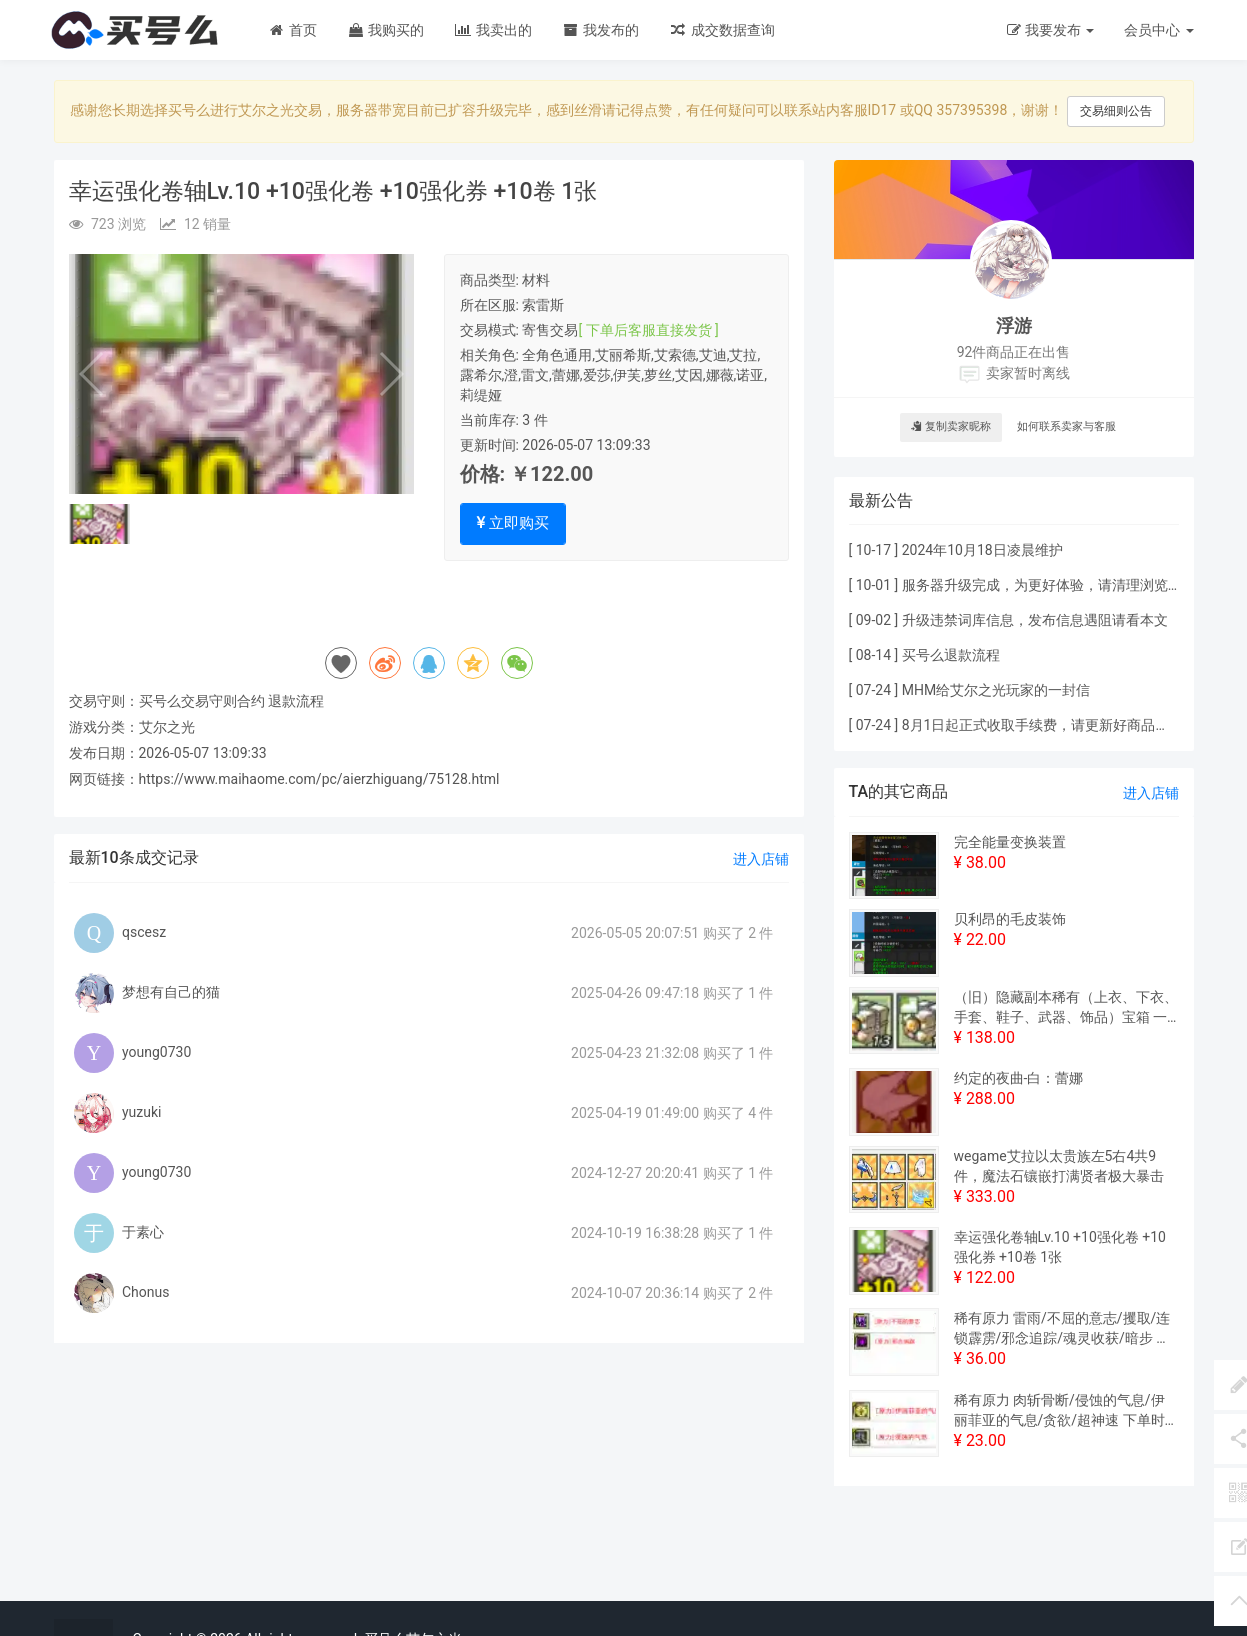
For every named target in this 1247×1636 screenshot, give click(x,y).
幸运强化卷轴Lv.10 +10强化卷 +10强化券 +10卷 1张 (1060, 1247)
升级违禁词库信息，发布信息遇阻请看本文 (1035, 620)
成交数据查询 (721, 30)
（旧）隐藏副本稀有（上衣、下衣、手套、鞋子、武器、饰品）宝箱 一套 (1066, 1008)
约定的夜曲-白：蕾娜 (1019, 1078)
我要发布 (1050, 30)
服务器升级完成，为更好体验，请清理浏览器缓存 (1056, 585)
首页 (292, 30)
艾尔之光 (167, 727)
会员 (1158, 30)
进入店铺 (761, 859)
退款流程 (296, 701)
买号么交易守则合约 (202, 701)
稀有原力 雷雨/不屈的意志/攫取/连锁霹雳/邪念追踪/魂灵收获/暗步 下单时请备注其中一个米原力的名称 (1062, 1329)
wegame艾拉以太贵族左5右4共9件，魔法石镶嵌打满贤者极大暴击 (1059, 1166)
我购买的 (385, 30)
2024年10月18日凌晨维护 (982, 550)
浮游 (1014, 325)
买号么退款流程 (951, 655)
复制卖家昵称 (951, 426)
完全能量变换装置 (1010, 842)
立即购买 (513, 523)
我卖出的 (492, 30)
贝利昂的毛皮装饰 (1010, 919)
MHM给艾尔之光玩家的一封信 (996, 690)
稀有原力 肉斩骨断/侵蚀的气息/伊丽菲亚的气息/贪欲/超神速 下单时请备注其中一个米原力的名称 (1059, 1411)
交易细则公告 (1116, 111)
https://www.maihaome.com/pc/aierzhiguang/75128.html (319, 779)
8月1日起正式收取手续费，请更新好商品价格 (1043, 725)
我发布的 (600, 30)
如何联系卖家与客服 (1066, 426)
